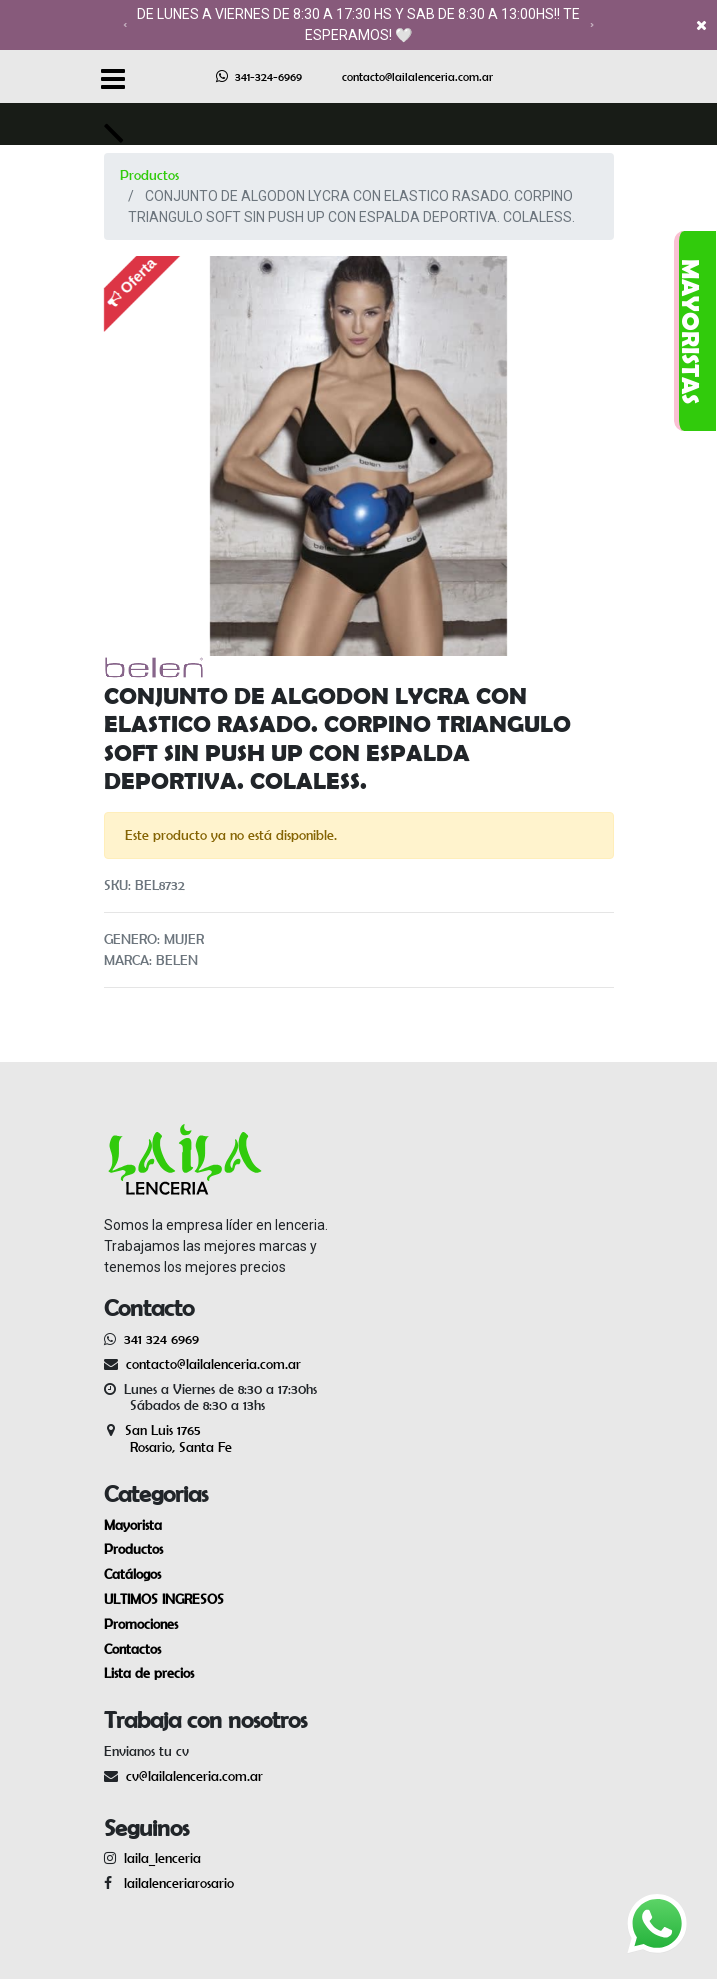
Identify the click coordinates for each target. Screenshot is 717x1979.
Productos (149, 175)
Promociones (141, 1624)
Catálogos (132, 1574)
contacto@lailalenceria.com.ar (417, 76)
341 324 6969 (161, 1339)
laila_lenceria (162, 1858)
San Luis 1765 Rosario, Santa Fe (168, 1438)
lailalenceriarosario (175, 1883)
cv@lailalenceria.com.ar (194, 1776)
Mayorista (133, 1525)
